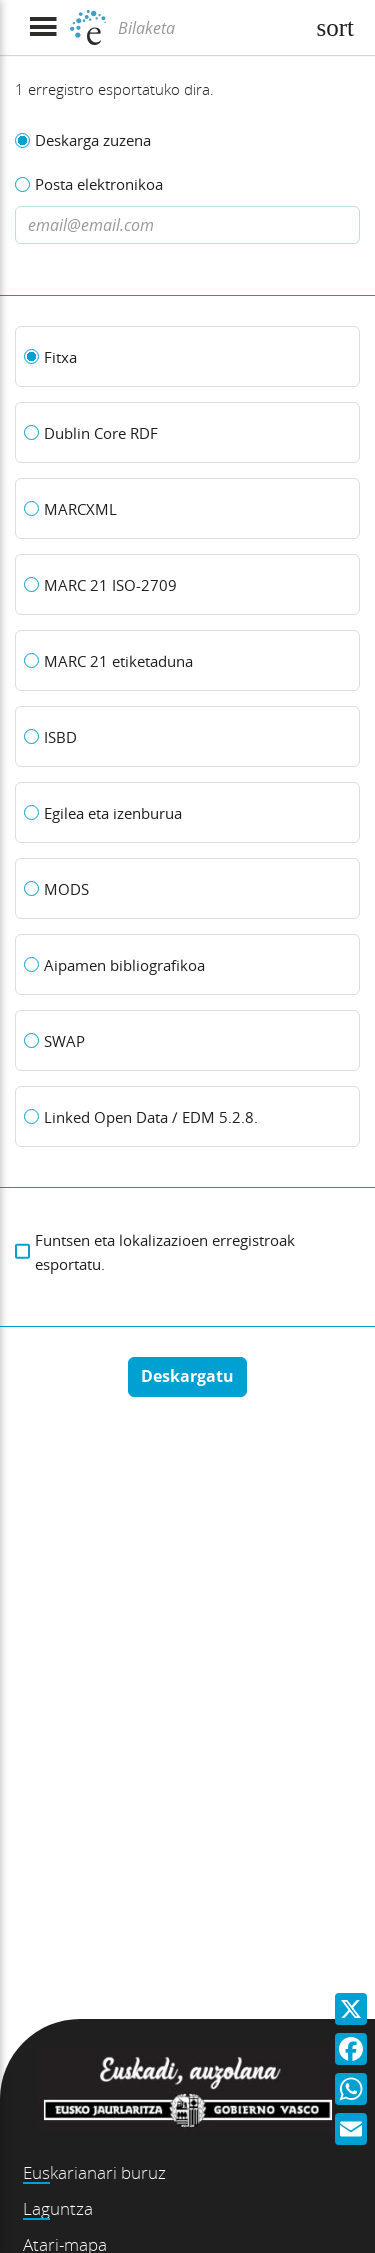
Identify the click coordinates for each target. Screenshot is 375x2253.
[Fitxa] (188, 357)
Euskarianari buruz (94, 2172)
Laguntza (58, 2208)
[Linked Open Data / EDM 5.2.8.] (188, 1117)
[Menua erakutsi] (42, 27)
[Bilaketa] (208, 28)
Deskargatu (187, 1376)
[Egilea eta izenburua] (188, 813)
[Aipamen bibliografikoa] (188, 965)
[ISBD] (188, 737)
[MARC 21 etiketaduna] (188, 661)
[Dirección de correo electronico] (187, 225)
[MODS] (188, 889)
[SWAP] (188, 1041)
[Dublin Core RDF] (188, 433)
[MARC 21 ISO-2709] (188, 585)
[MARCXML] (188, 509)
